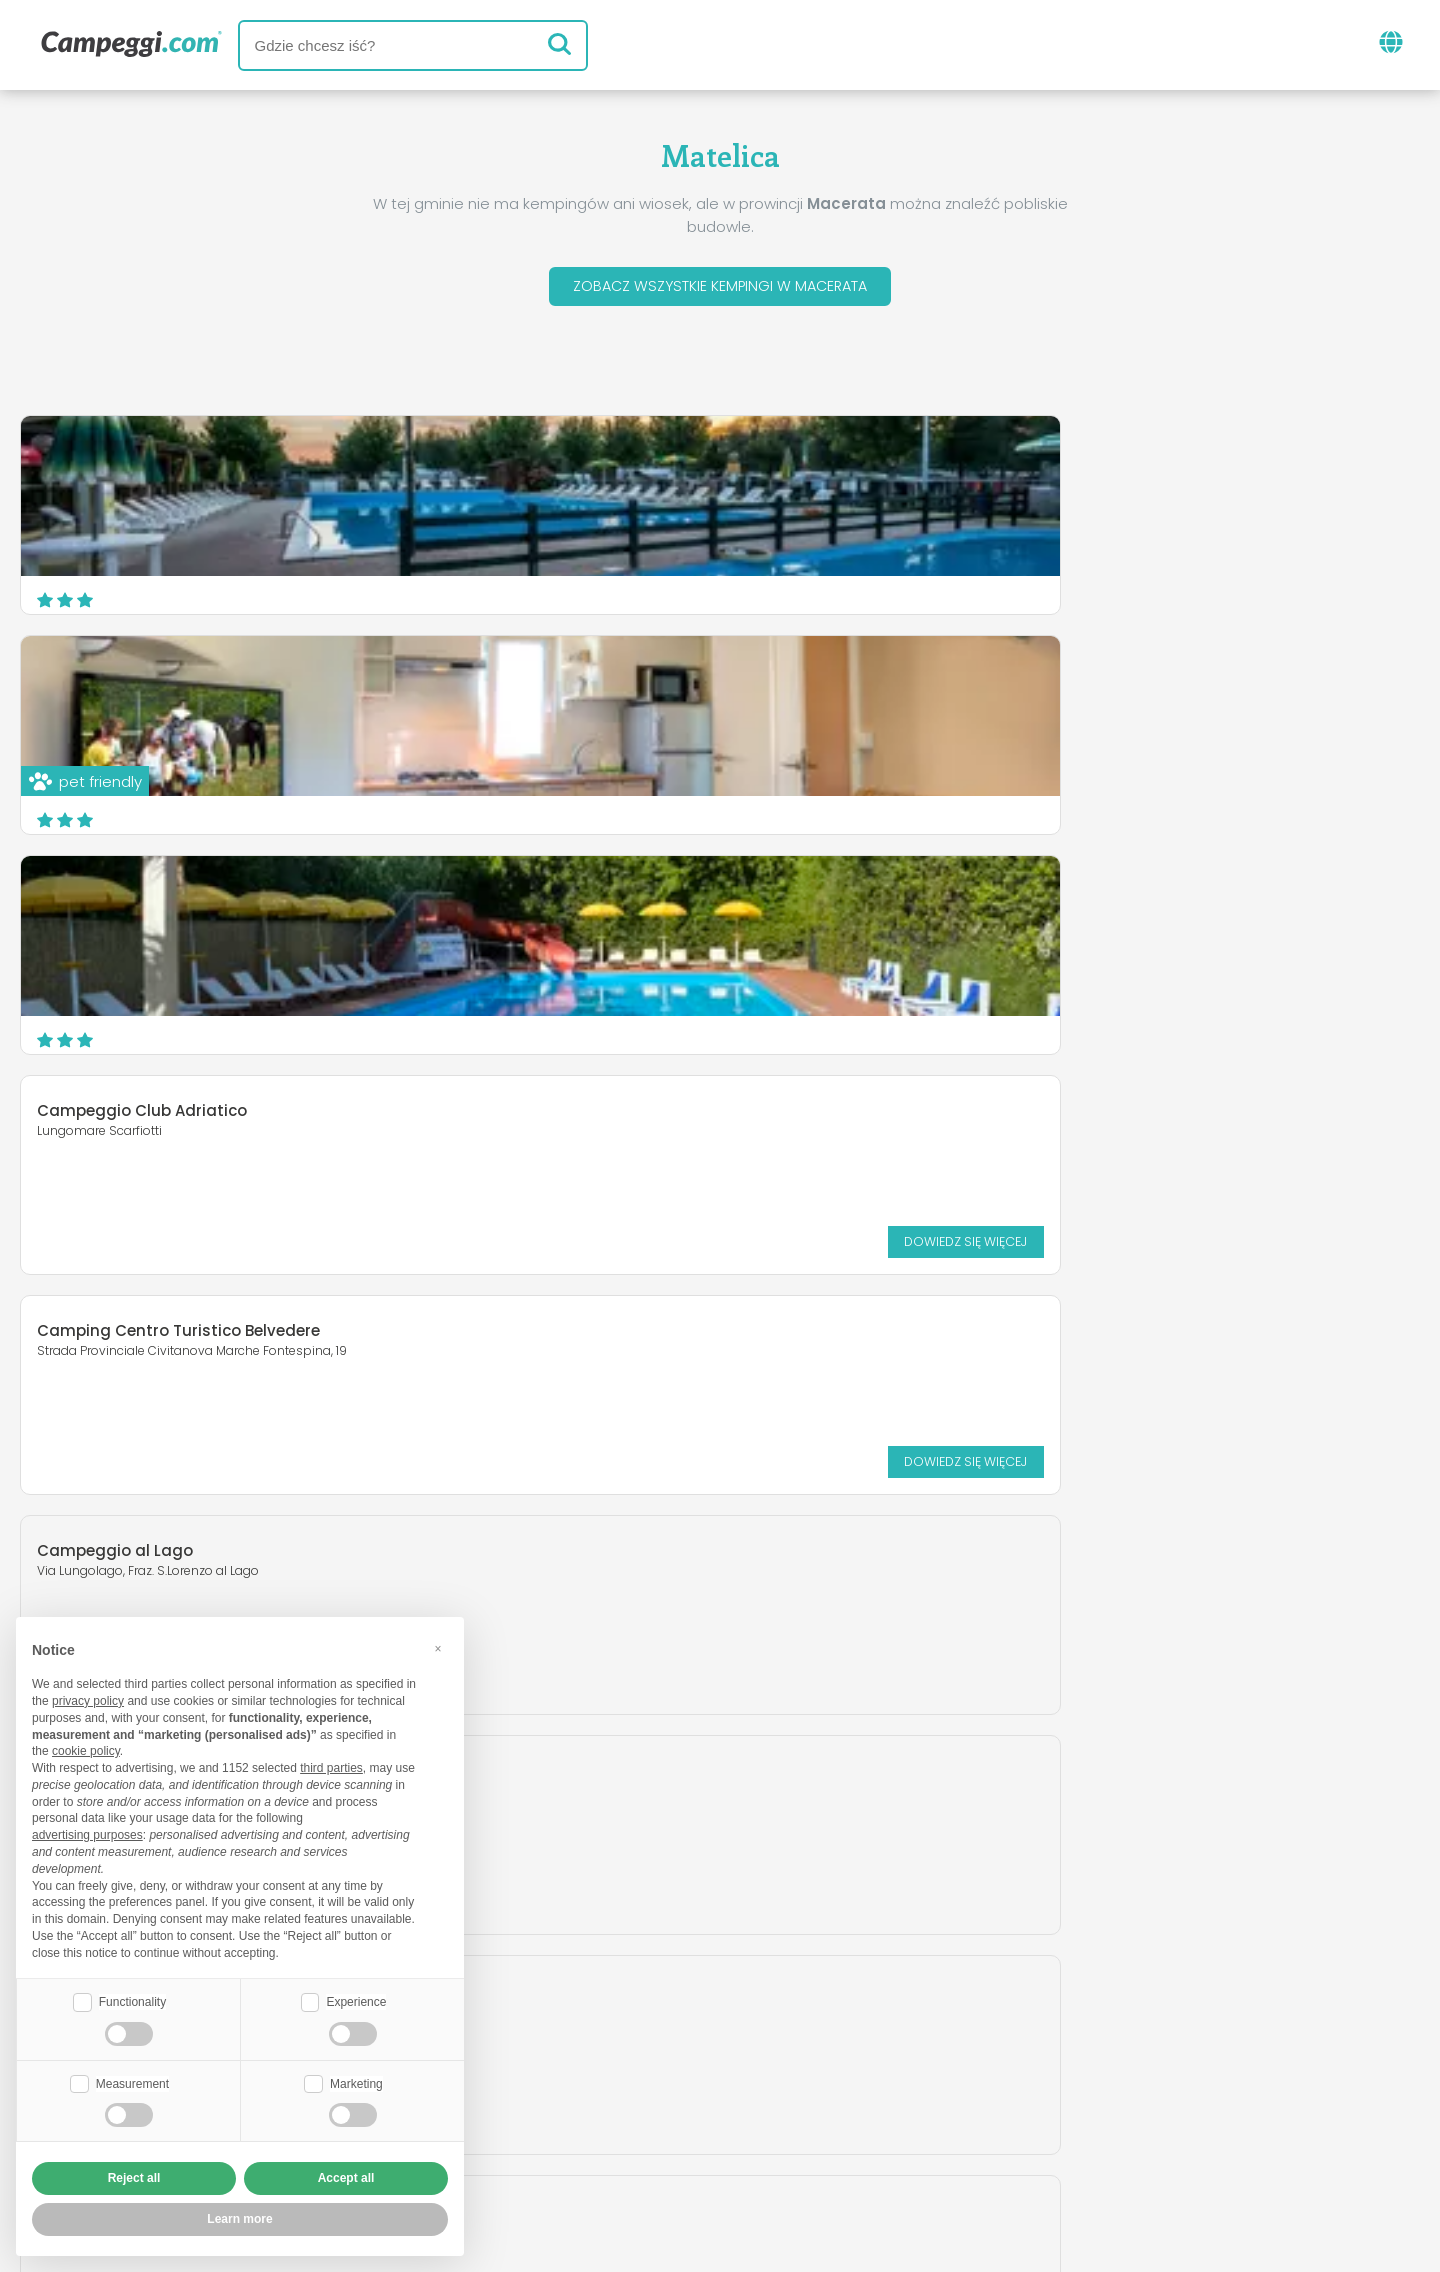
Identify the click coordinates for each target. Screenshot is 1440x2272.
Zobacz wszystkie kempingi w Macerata (720, 288)
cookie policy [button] (86, 1749)
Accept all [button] (346, 2178)
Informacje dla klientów (823, 2140)
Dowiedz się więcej (366, 805)
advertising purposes (87, 1833)
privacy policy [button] (88, 1699)
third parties (331, 1766)
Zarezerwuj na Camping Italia (899, 2106)
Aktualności (622, 2023)
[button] (438, 1646)
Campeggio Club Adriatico (142, 675)
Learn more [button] (239, 2219)
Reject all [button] (134, 2178)
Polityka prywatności (604, 2140)
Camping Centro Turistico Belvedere (655, 675)
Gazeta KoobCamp (783, 2023)
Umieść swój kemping (649, 2106)
